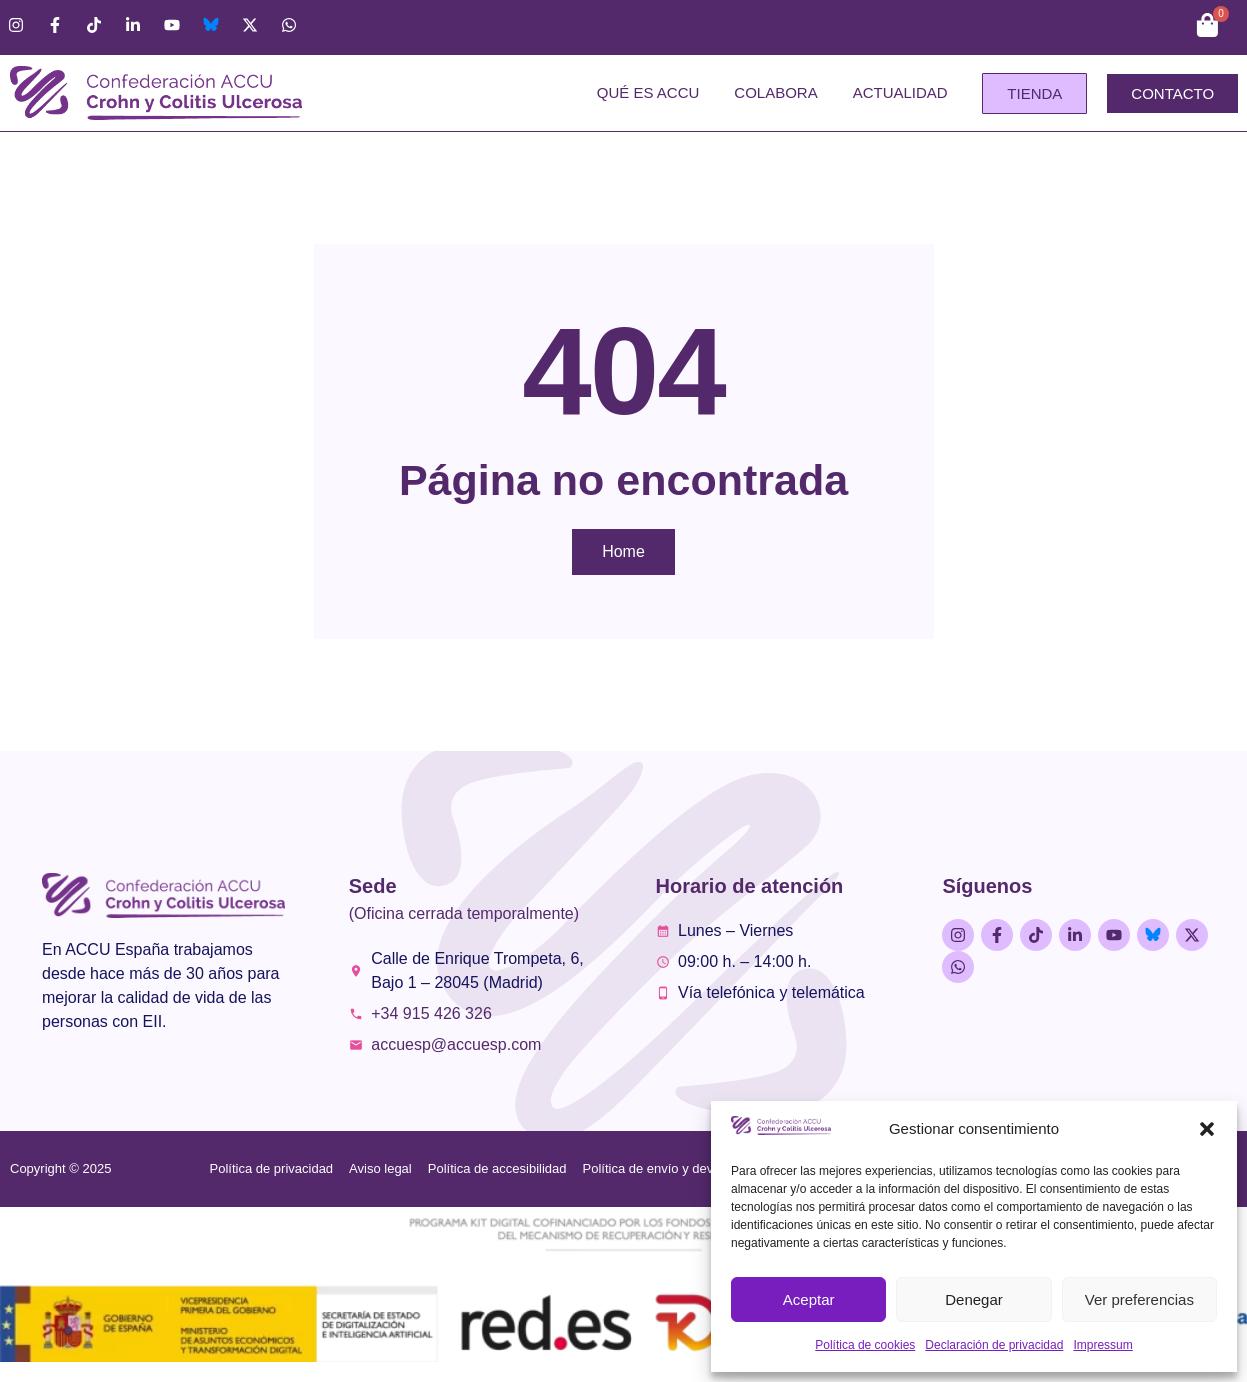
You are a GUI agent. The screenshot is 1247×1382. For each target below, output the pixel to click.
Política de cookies (865, 1345)
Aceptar (809, 1299)
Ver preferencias (1139, 1299)
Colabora (775, 92)
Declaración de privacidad (994, 1345)
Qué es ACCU (648, 92)
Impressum (1102, 1345)
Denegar (974, 1299)
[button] (1207, 1129)
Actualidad (900, 92)
